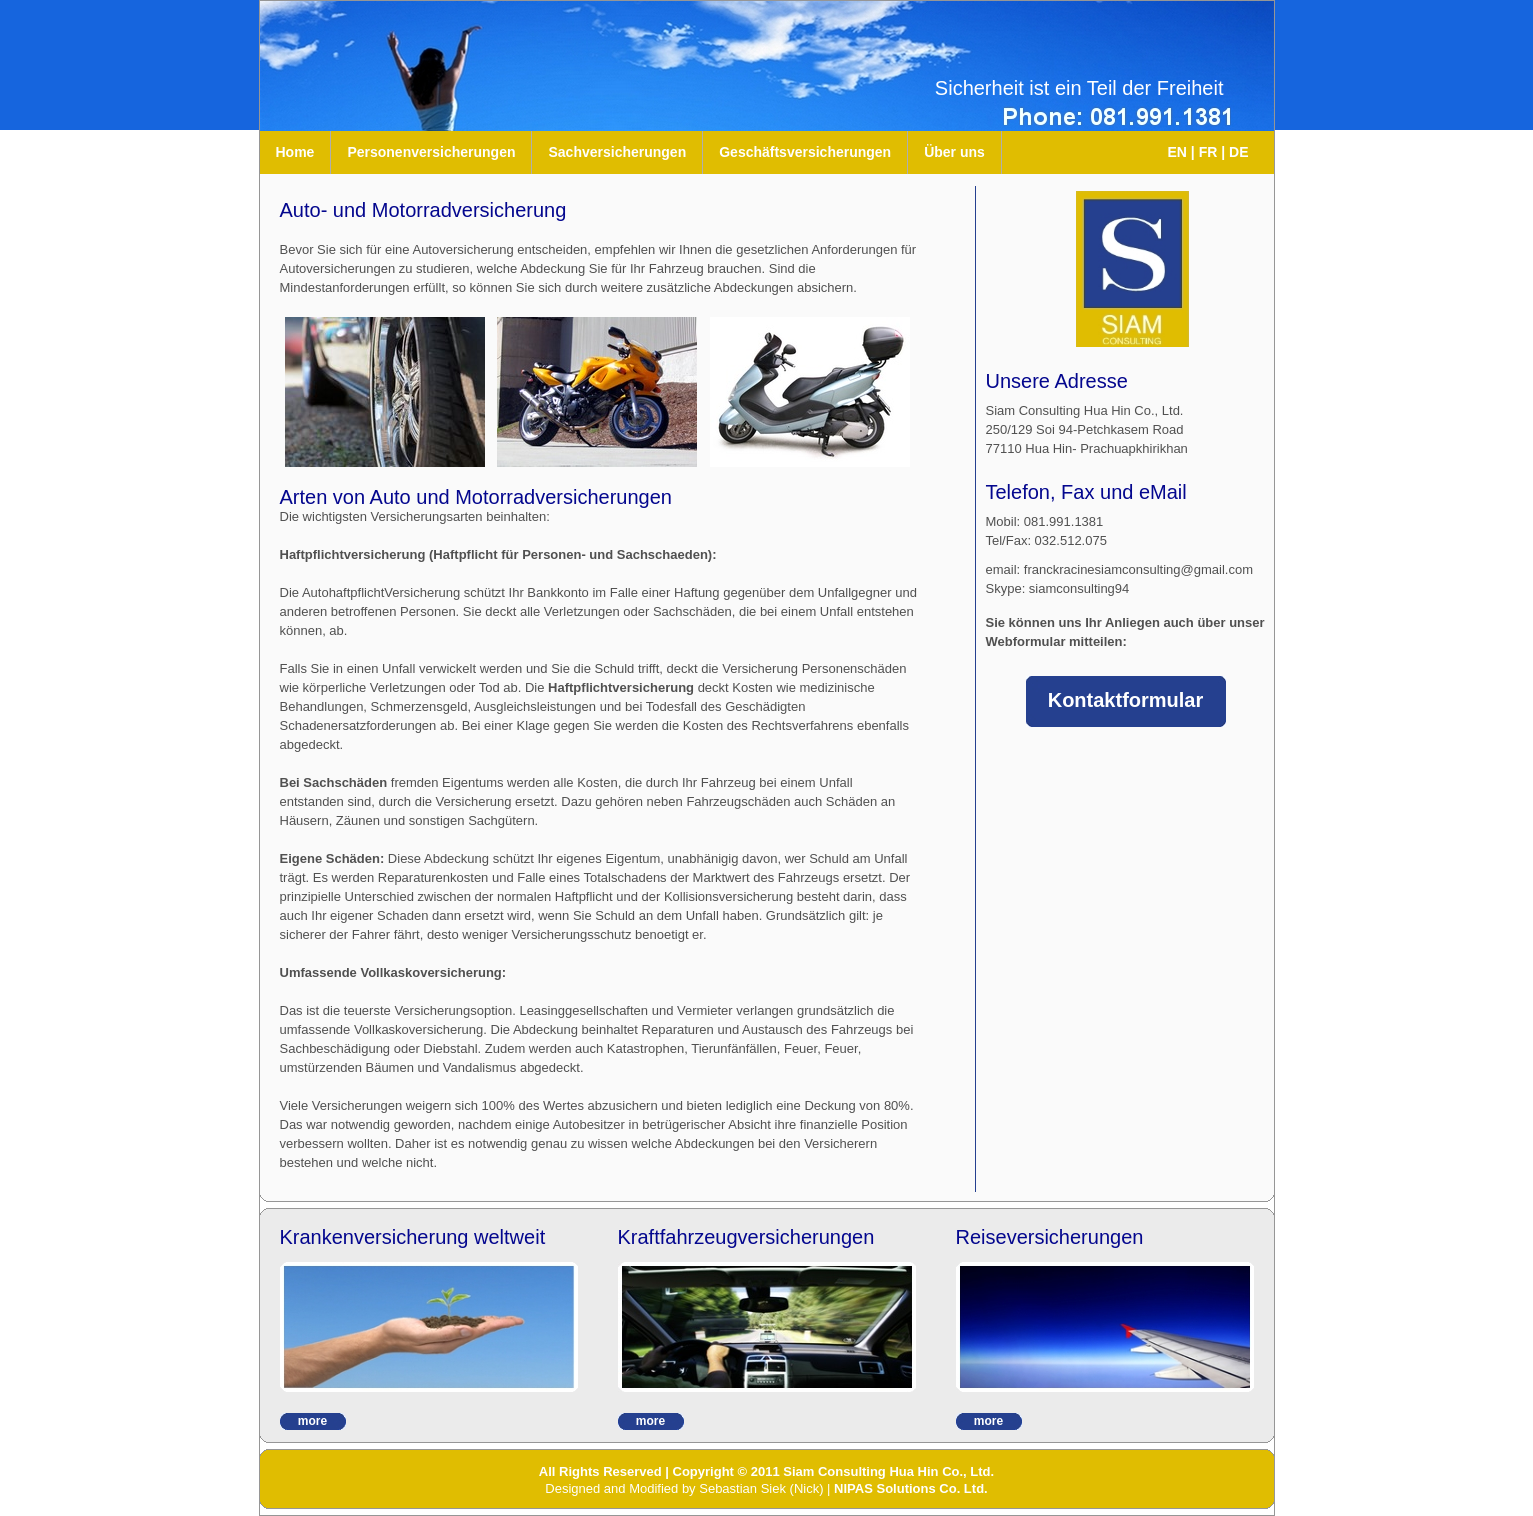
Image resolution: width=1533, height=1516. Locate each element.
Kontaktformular (1126, 700)
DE (1238, 152)
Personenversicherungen (431, 152)
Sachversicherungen (617, 152)
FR (1208, 152)
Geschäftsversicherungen (805, 152)
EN (1177, 152)
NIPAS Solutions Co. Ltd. (911, 1488)
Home (295, 152)
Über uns (954, 152)
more (312, 1421)
